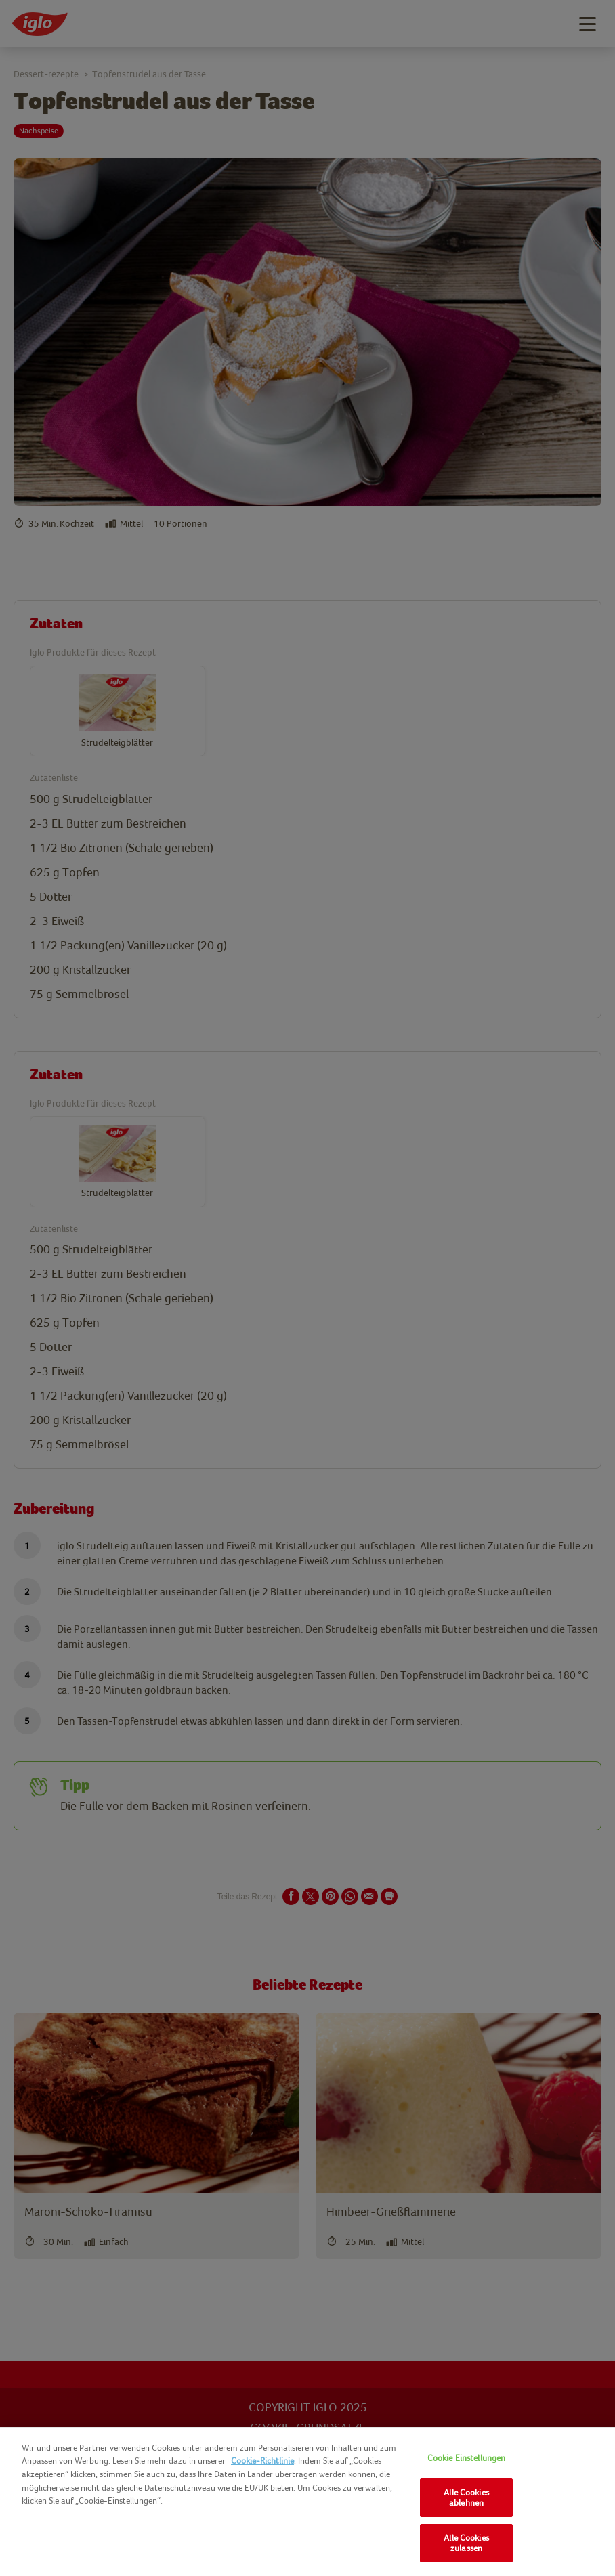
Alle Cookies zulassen (466, 2543)
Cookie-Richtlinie (262, 2460)
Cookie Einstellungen (466, 2458)
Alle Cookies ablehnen (466, 2497)
